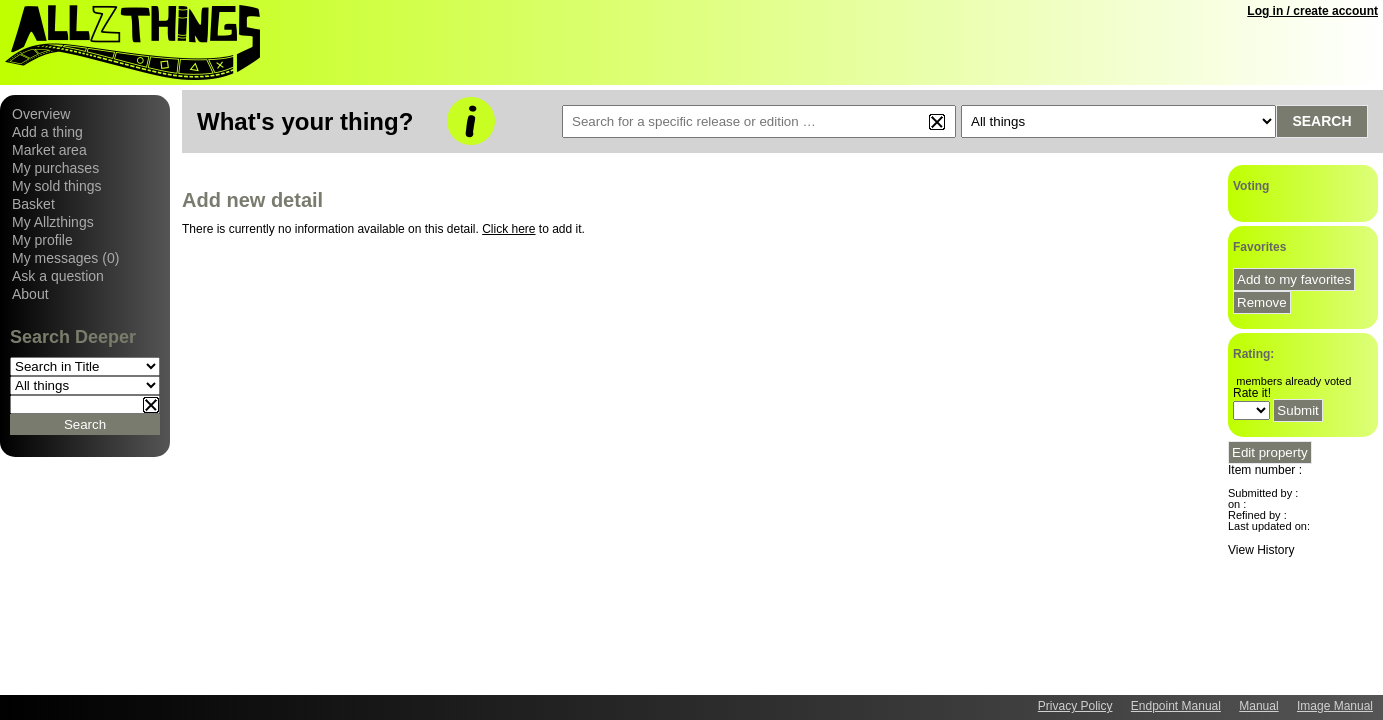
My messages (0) (65, 258)
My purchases (55, 168)
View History (1261, 550)
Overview (41, 114)
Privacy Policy (1075, 706)
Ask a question (58, 276)
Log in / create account (1312, 11)
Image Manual (1335, 706)
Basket (33, 204)
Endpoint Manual (1176, 706)
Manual (1258, 706)
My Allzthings (53, 222)
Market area (49, 150)
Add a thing (47, 132)
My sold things (56, 186)
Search (1321, 121)
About (30, 294)
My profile (42, 240)
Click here (508, 229)
